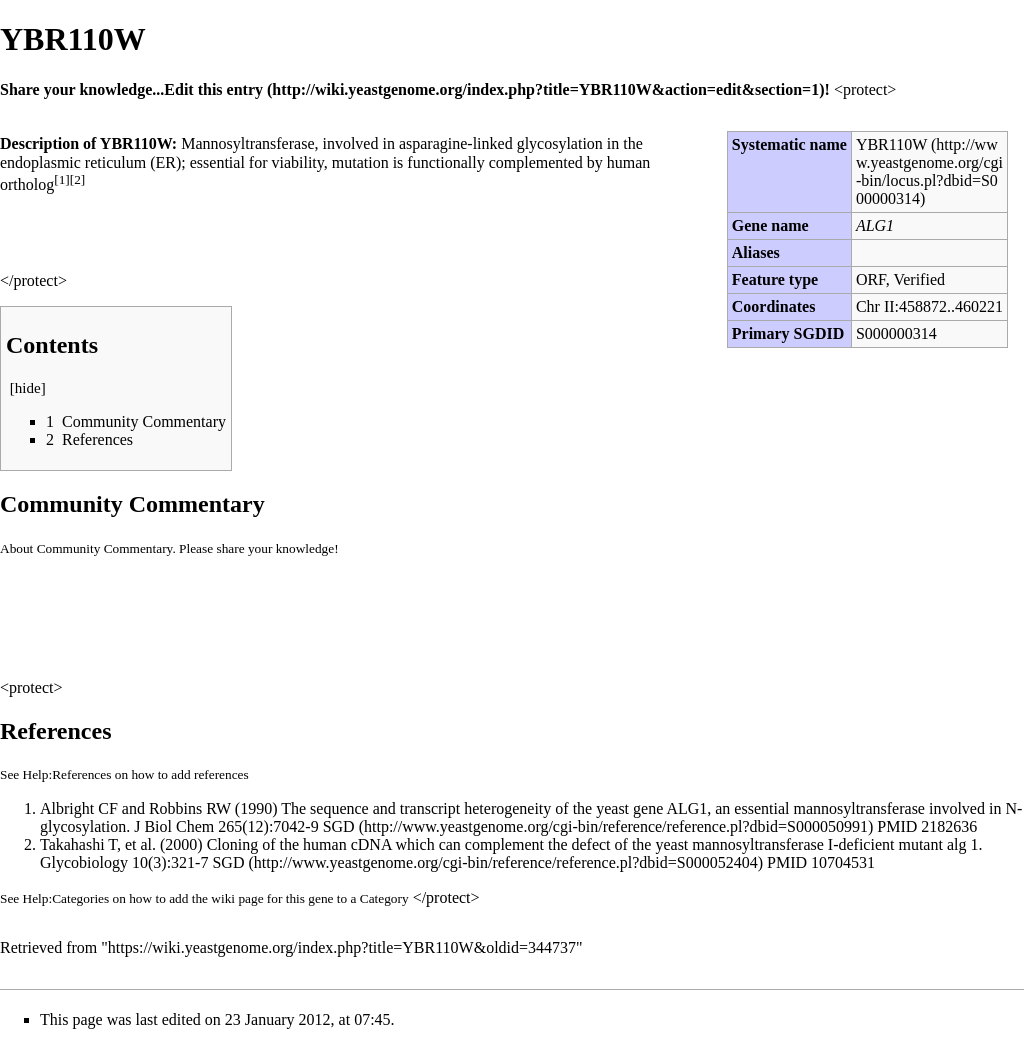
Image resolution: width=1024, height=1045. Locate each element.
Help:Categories (66, 898)
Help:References (67, 774)
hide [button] (28, 388)
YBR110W (891, 144)
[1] (62, 179)
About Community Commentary (86, 548)
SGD (339, 826)
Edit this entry (213, 89)
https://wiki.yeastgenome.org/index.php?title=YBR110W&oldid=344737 (342, 947)
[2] (78, 179)
